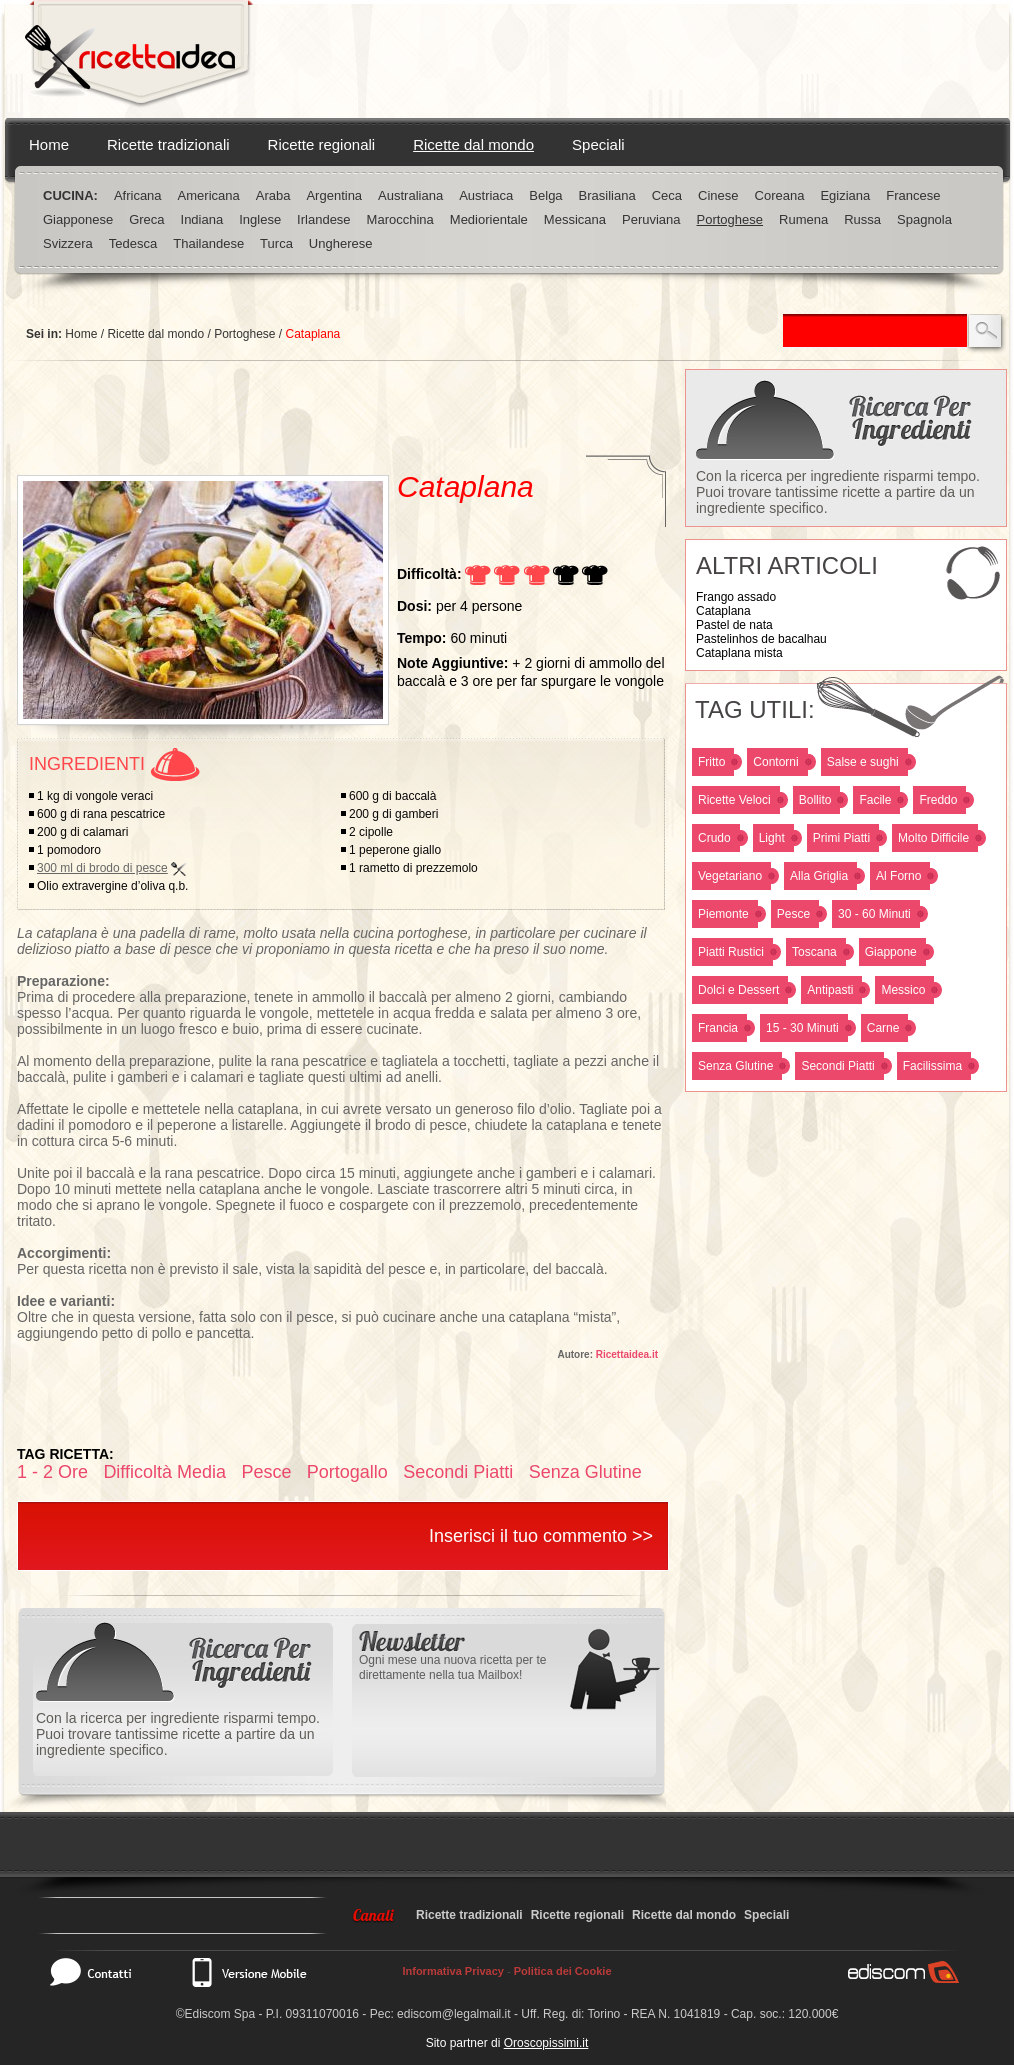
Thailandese (208, 243)
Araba (273, 195)
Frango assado (736, 597)
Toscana (814, 952)
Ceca (667, 195)
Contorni (775, 762)
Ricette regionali (322, 144)
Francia (718, 1028)
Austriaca (486, 195)
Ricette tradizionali (168, 144)
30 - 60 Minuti (874, 914)
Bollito (815, 800)
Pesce (793, 914)
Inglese (260, 219)
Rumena (803, 219)
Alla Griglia (819, 876)
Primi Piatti (841, 838)
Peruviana (651, 219)
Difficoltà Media (164, 1472)
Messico (903, 990)
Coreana (780, 195)
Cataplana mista (739, 653)
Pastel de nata (734, 625)
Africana (138, 195)
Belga (545, 195)
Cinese (718, 195)
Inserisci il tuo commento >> (541, 1536)
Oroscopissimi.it (546, 2043)
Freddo (938, 800)
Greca (146, 219)
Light (772, 838)
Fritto (711, 762)
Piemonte (723, 914)
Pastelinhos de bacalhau (761, 639)
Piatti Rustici (731, 952)
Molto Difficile (933, 838)
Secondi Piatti (837, 1066)
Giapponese (78, 219)
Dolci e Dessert (738, 990)
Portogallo (347, 1472)
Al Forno (898, 876)
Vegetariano (730, 876)
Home (49, 144)
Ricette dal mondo (473, 144)
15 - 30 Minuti (802, 1028)
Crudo (714, 838)
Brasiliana (607, 195)
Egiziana (845, 195)
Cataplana (723, 611)
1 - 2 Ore (52, 1472)
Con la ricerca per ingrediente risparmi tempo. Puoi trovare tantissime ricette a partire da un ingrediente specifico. (838, 492)
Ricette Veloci (734, 800)
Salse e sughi (863, 762)
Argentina (334, 195)
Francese (913, 195)
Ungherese (341, 243)
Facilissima (932, 1066)
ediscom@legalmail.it (454, 2014)
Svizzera (68, 243)
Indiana (202, 219)
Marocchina (400, 219)
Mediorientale (489, 219)
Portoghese (730, 219)
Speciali (598, 144)
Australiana (410, 195)
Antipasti (830, 990)
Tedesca (133, 243)
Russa (862, 219)
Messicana (575, 219)
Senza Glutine (735, 1066)
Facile (875, 800)
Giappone (891, 952)
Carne (883, 1028)
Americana (209, 195)
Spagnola (924, 219)
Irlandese (323, 219)
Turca (276, 243)
